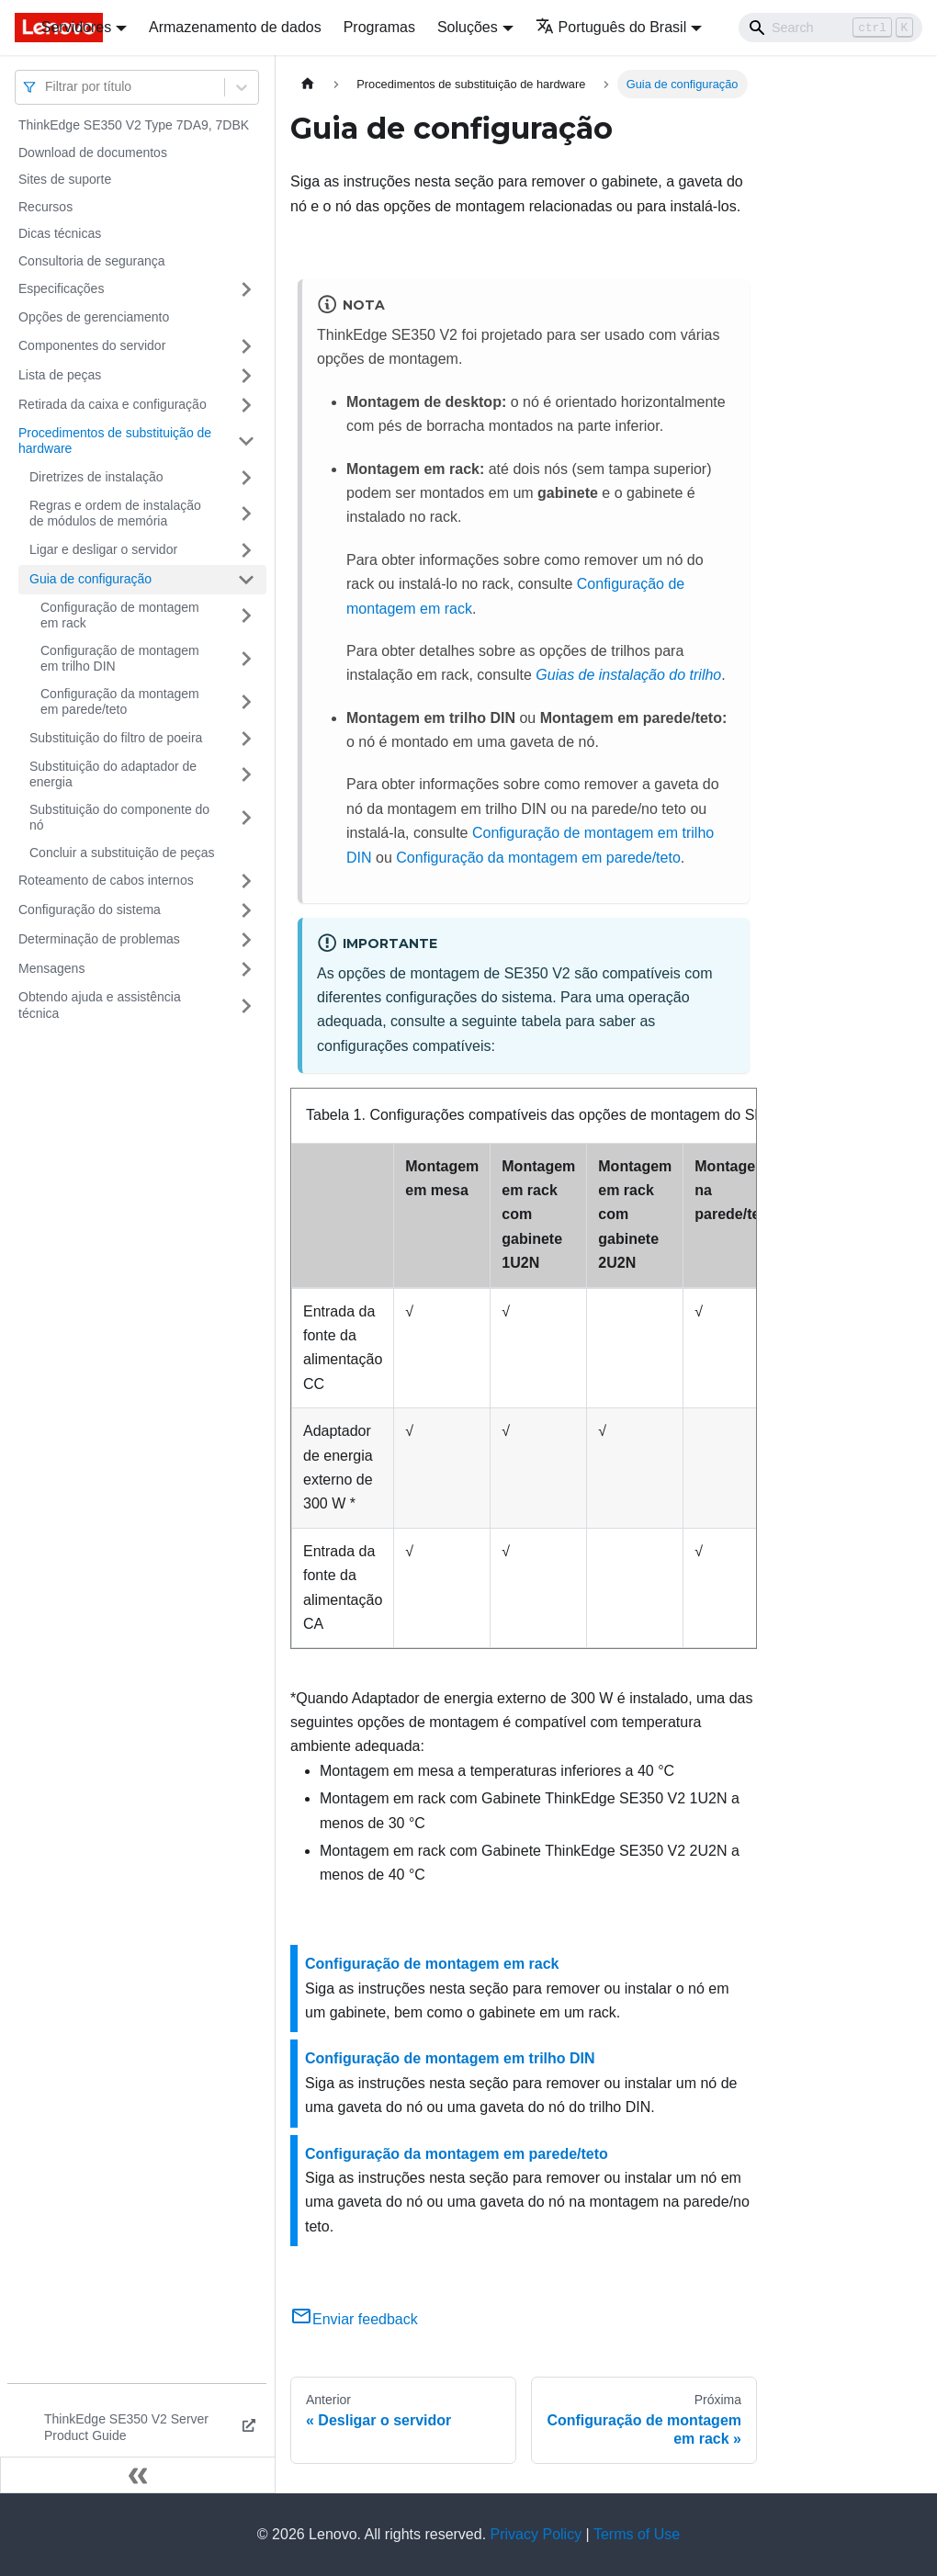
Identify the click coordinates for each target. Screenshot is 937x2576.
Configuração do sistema (89, 909)
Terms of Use (636, 2534)
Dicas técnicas (59, 233)
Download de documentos (92, 152)
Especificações (61, 288)
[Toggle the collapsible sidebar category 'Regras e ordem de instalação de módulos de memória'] (246, 514)
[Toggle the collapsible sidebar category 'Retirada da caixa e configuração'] (246, 405)
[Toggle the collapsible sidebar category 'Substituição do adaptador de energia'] (246, 775)
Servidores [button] (76, 27)
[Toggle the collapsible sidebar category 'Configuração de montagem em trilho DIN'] (246, 659)
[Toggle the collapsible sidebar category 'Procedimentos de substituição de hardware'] (246, 441)
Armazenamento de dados (235, 27)
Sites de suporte (64, 179)
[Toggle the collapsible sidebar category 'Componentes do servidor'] (246, 346)
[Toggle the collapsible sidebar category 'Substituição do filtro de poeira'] (246, 738)
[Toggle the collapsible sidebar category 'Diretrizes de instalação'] (246, 477)
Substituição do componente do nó (119, 817)
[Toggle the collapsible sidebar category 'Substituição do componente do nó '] (246, 818)
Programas (379, 27)
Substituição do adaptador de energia (113, 774)
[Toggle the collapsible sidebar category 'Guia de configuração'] (246, 579)
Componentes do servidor (91, 345)
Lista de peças (59, 374)
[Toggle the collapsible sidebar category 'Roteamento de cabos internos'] (246, 881)
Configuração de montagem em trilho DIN (119, 658)
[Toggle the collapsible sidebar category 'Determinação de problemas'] (246, 940)
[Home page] (307, 84)
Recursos (45, 206)
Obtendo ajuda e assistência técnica (99, 1005)
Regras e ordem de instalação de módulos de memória (115, 513)
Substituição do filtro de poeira (115, 737)
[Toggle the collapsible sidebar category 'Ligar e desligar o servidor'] (246, 550)
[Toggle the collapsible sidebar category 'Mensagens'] (246, 969)
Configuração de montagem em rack (119, 615)
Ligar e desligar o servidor (103, 549)
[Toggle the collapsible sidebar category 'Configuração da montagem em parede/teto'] (246, 702)
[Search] (830, 27)
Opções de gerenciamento (93, 317)
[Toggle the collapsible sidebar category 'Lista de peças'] (246, 375)
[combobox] (47, 86)
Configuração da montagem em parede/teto (119, 701)
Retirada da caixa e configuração (112, 404)
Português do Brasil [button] (611, 27)
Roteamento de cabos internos (106, 880)
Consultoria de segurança (91, 261)
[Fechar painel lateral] (138, 2475)
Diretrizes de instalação (96, 476)
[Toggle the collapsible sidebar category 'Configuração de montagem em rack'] (246, 616)
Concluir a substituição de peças (122, 852)
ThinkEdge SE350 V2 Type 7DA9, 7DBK (133, 125)
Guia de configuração (90, 578)
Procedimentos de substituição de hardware (114, 441)
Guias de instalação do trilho (628, 675)
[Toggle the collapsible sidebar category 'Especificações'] (246, 289)
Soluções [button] (467, 27)
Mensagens (51, 968)
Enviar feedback (354, 2319)
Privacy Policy (536, 2534)
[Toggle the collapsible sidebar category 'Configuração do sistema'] (246, 910)
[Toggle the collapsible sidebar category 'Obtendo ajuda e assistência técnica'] (246, 1005)
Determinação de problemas (99, 939)
